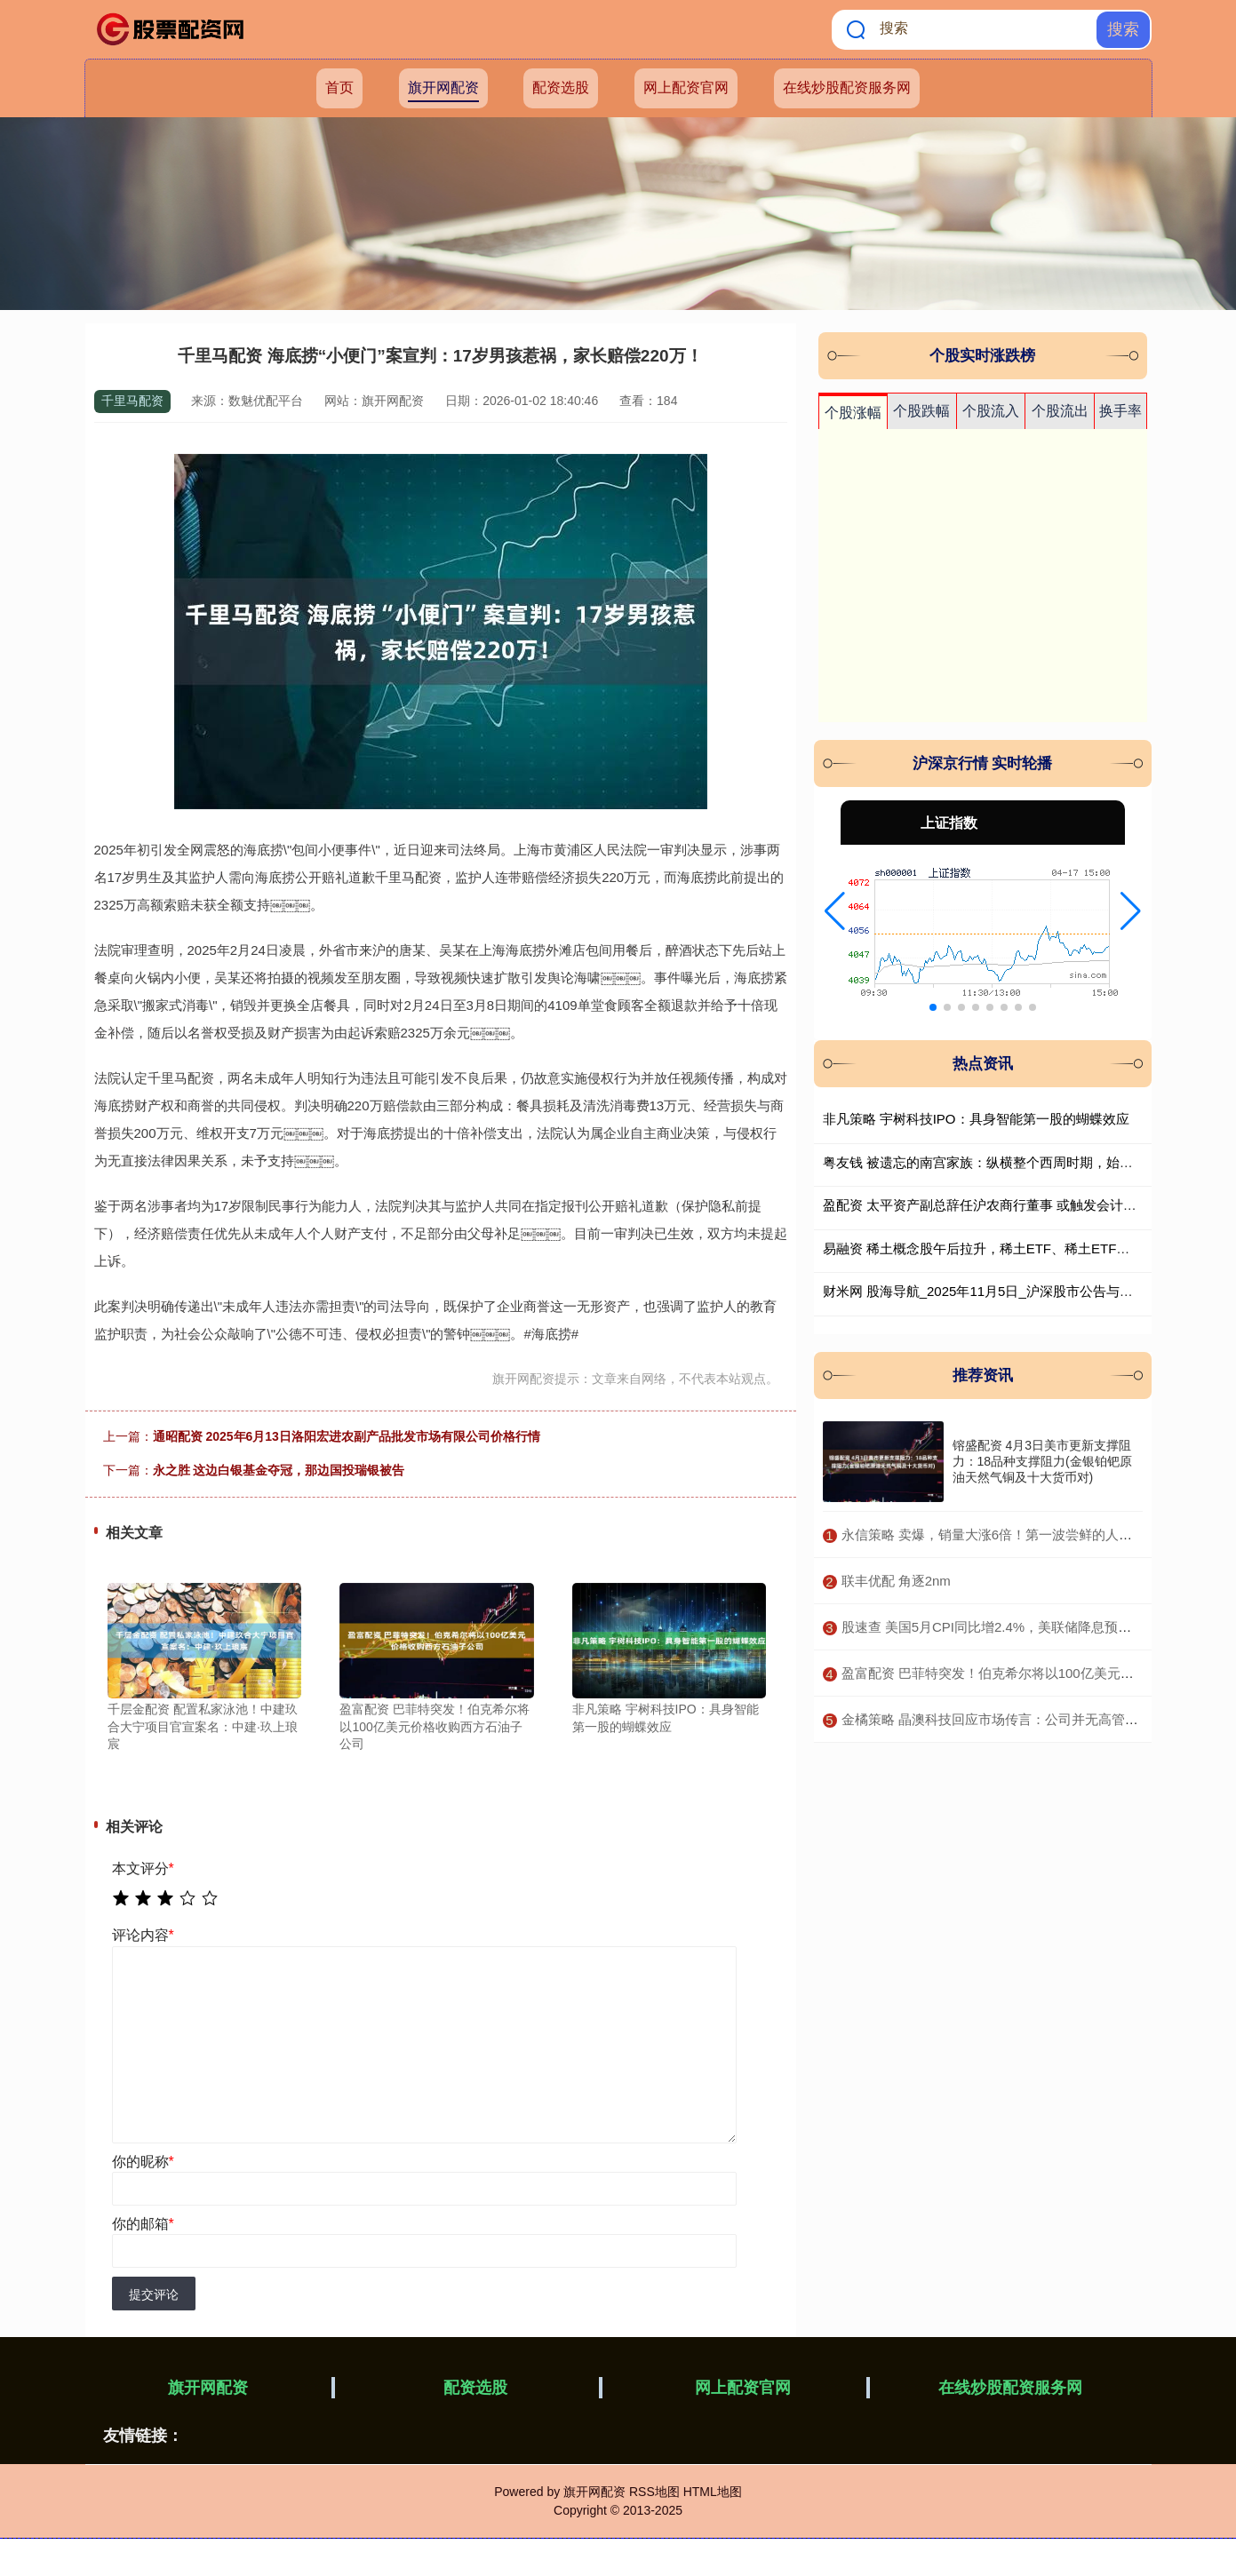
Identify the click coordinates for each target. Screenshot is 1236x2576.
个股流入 (990, 410)
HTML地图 (712, 2492)
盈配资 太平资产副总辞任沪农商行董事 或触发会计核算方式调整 (1013, 1204)
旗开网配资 (443, 87)
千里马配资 (132, 401)
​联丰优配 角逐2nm (896, 1580)
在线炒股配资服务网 (847, 87)
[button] (835, 911)
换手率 (1120, 410)
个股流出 (1060, 410)
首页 (339, 87)
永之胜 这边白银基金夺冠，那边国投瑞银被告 (279, 1470)
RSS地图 (654, 2492)
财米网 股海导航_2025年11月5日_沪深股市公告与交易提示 (998, 1291)
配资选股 (560, 87)
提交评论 (154, 2294)
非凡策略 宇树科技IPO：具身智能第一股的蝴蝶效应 (976, 1118)
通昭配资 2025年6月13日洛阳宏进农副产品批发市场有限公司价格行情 (346, 1436)
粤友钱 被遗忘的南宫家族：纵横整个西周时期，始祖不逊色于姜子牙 (1024, 1162)
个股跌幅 (921, 410)
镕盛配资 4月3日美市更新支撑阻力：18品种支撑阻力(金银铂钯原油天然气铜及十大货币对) (1042, 1461)
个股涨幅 (853, 412)
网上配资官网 (686, 87)
